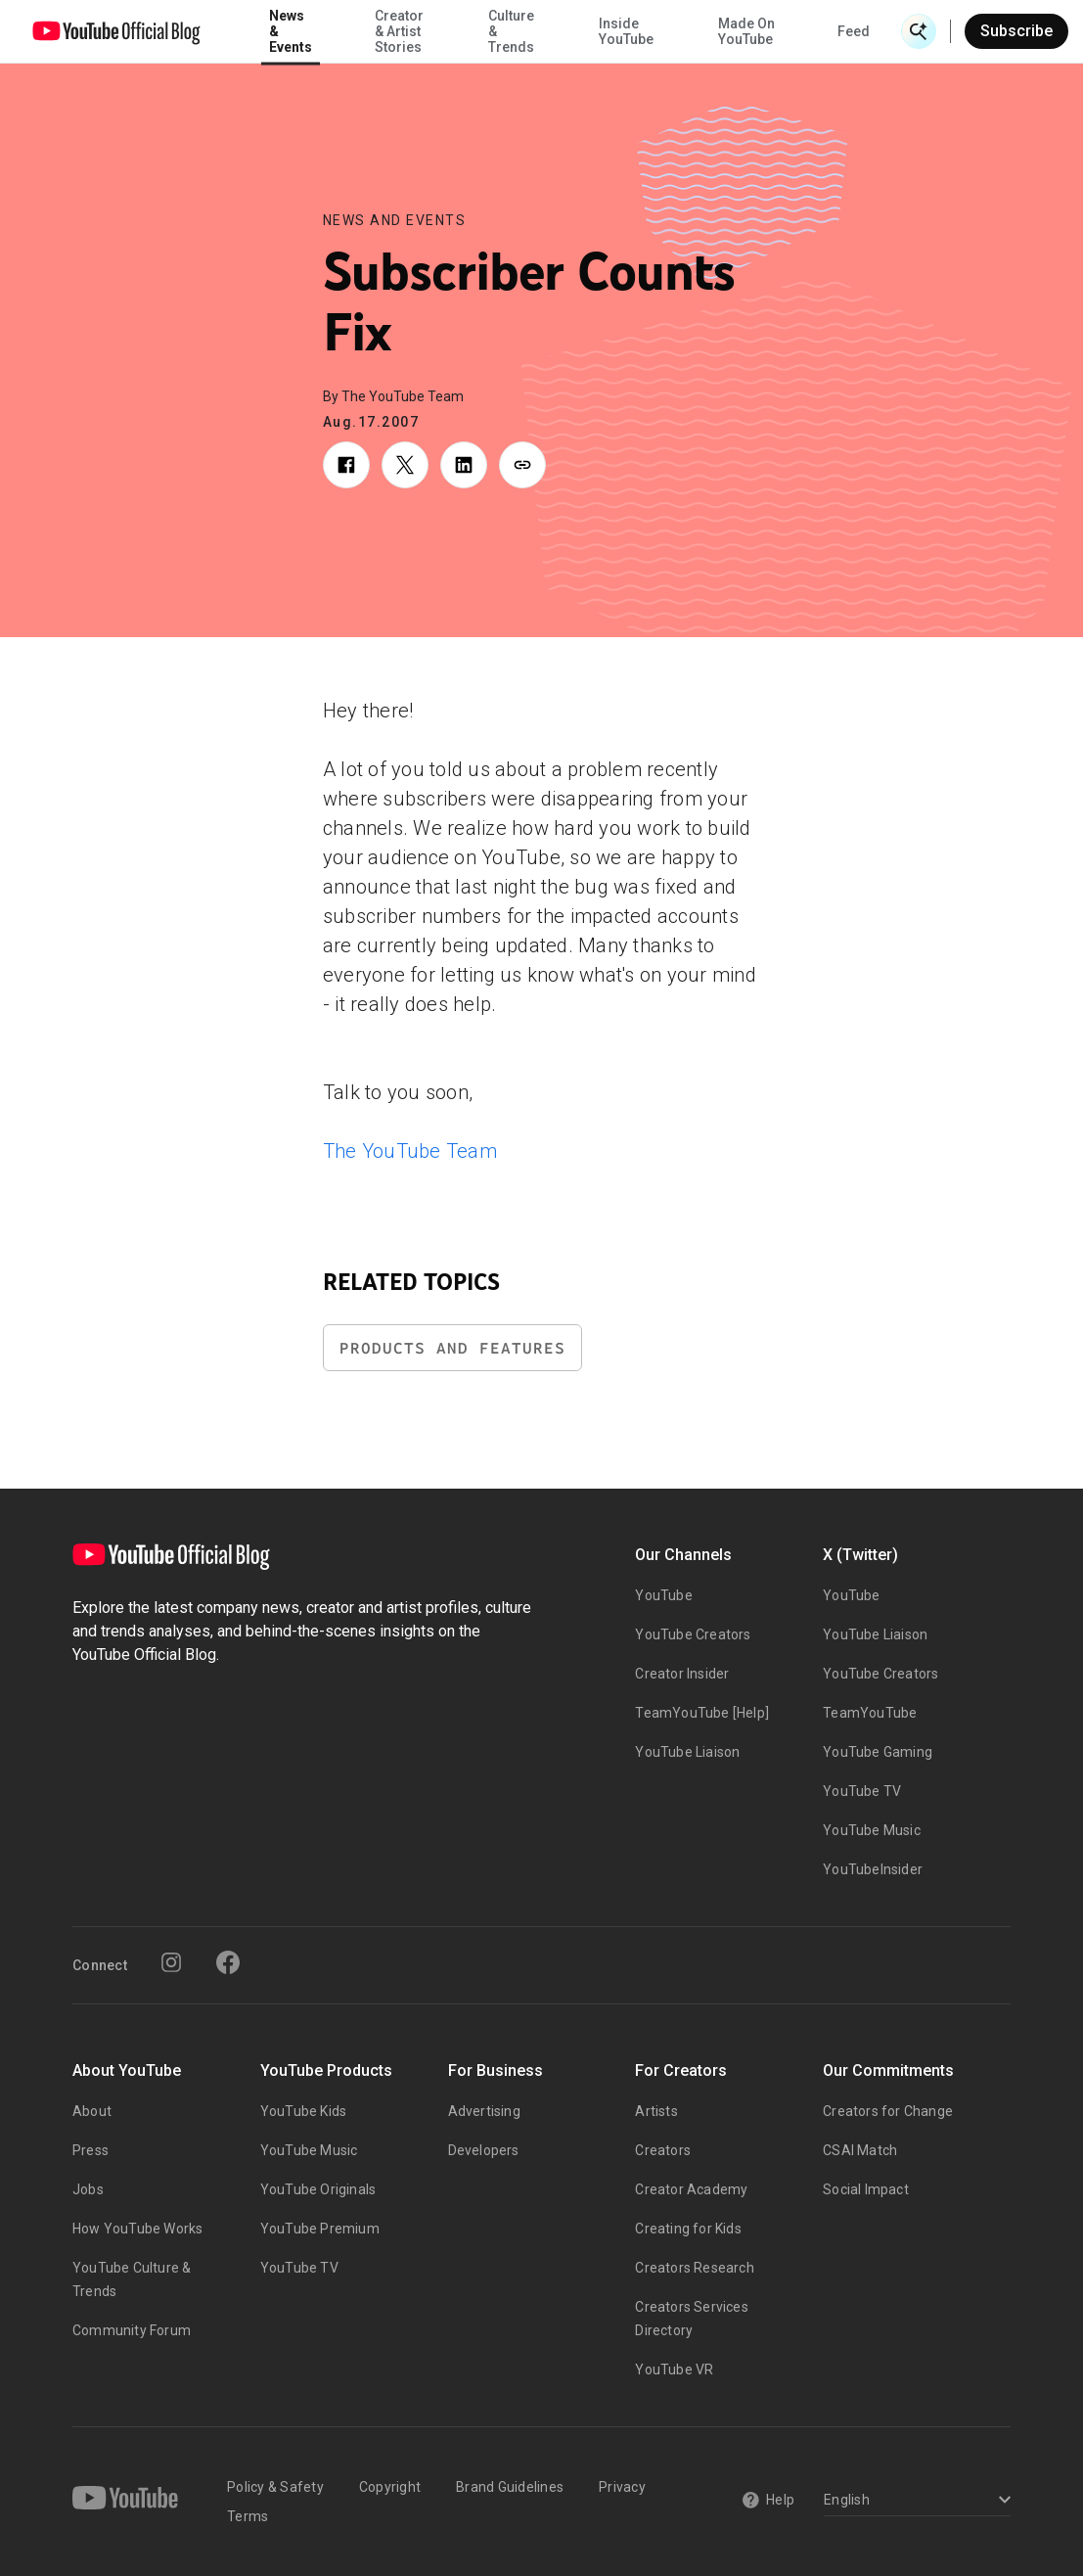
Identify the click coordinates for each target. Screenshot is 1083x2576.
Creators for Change (888, 2111)
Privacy (622, 2487)
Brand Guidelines (510, 2487)
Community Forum (131, 2330)
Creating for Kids (688, 2228)
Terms (247, 2516)
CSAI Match (860, 2150)
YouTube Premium (320, 2228)
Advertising (484, 2111)
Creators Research (694, 2268)
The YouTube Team (410, 1151)
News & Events (290, 31)
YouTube (663, 1595)
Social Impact (866, 2189)
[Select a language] (914, 2501)
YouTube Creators (692, 1634)
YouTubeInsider (873, 1869)
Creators (663, 2150)
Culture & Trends (511, 31)
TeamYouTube (870, 1713)
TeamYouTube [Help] (702, 1713)
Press (90, 2150)
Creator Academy (691, 2189)
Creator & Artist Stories (399, 31)
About (92, 2111)
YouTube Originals (318, 2189)
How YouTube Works (137, 2228)
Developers (483, 2150)
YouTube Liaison (687, 1752)
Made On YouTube (746, 31)
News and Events (395, 220)
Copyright (390, 2487)
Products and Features (452, 1348)
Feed (853, 31)
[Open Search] (918, 31)
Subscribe (1016, 31)
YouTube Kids (303, 2111)
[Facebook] (228, 1962)
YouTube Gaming (877, 1752)
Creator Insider (682, 1673)
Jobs (88, 2189)
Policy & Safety (275, 2487)
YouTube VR (674, 2369)
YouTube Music (872, 1830)
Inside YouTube (626, 31)
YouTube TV (862, 1791)
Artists (656, 2111)
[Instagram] (171, 1962)
